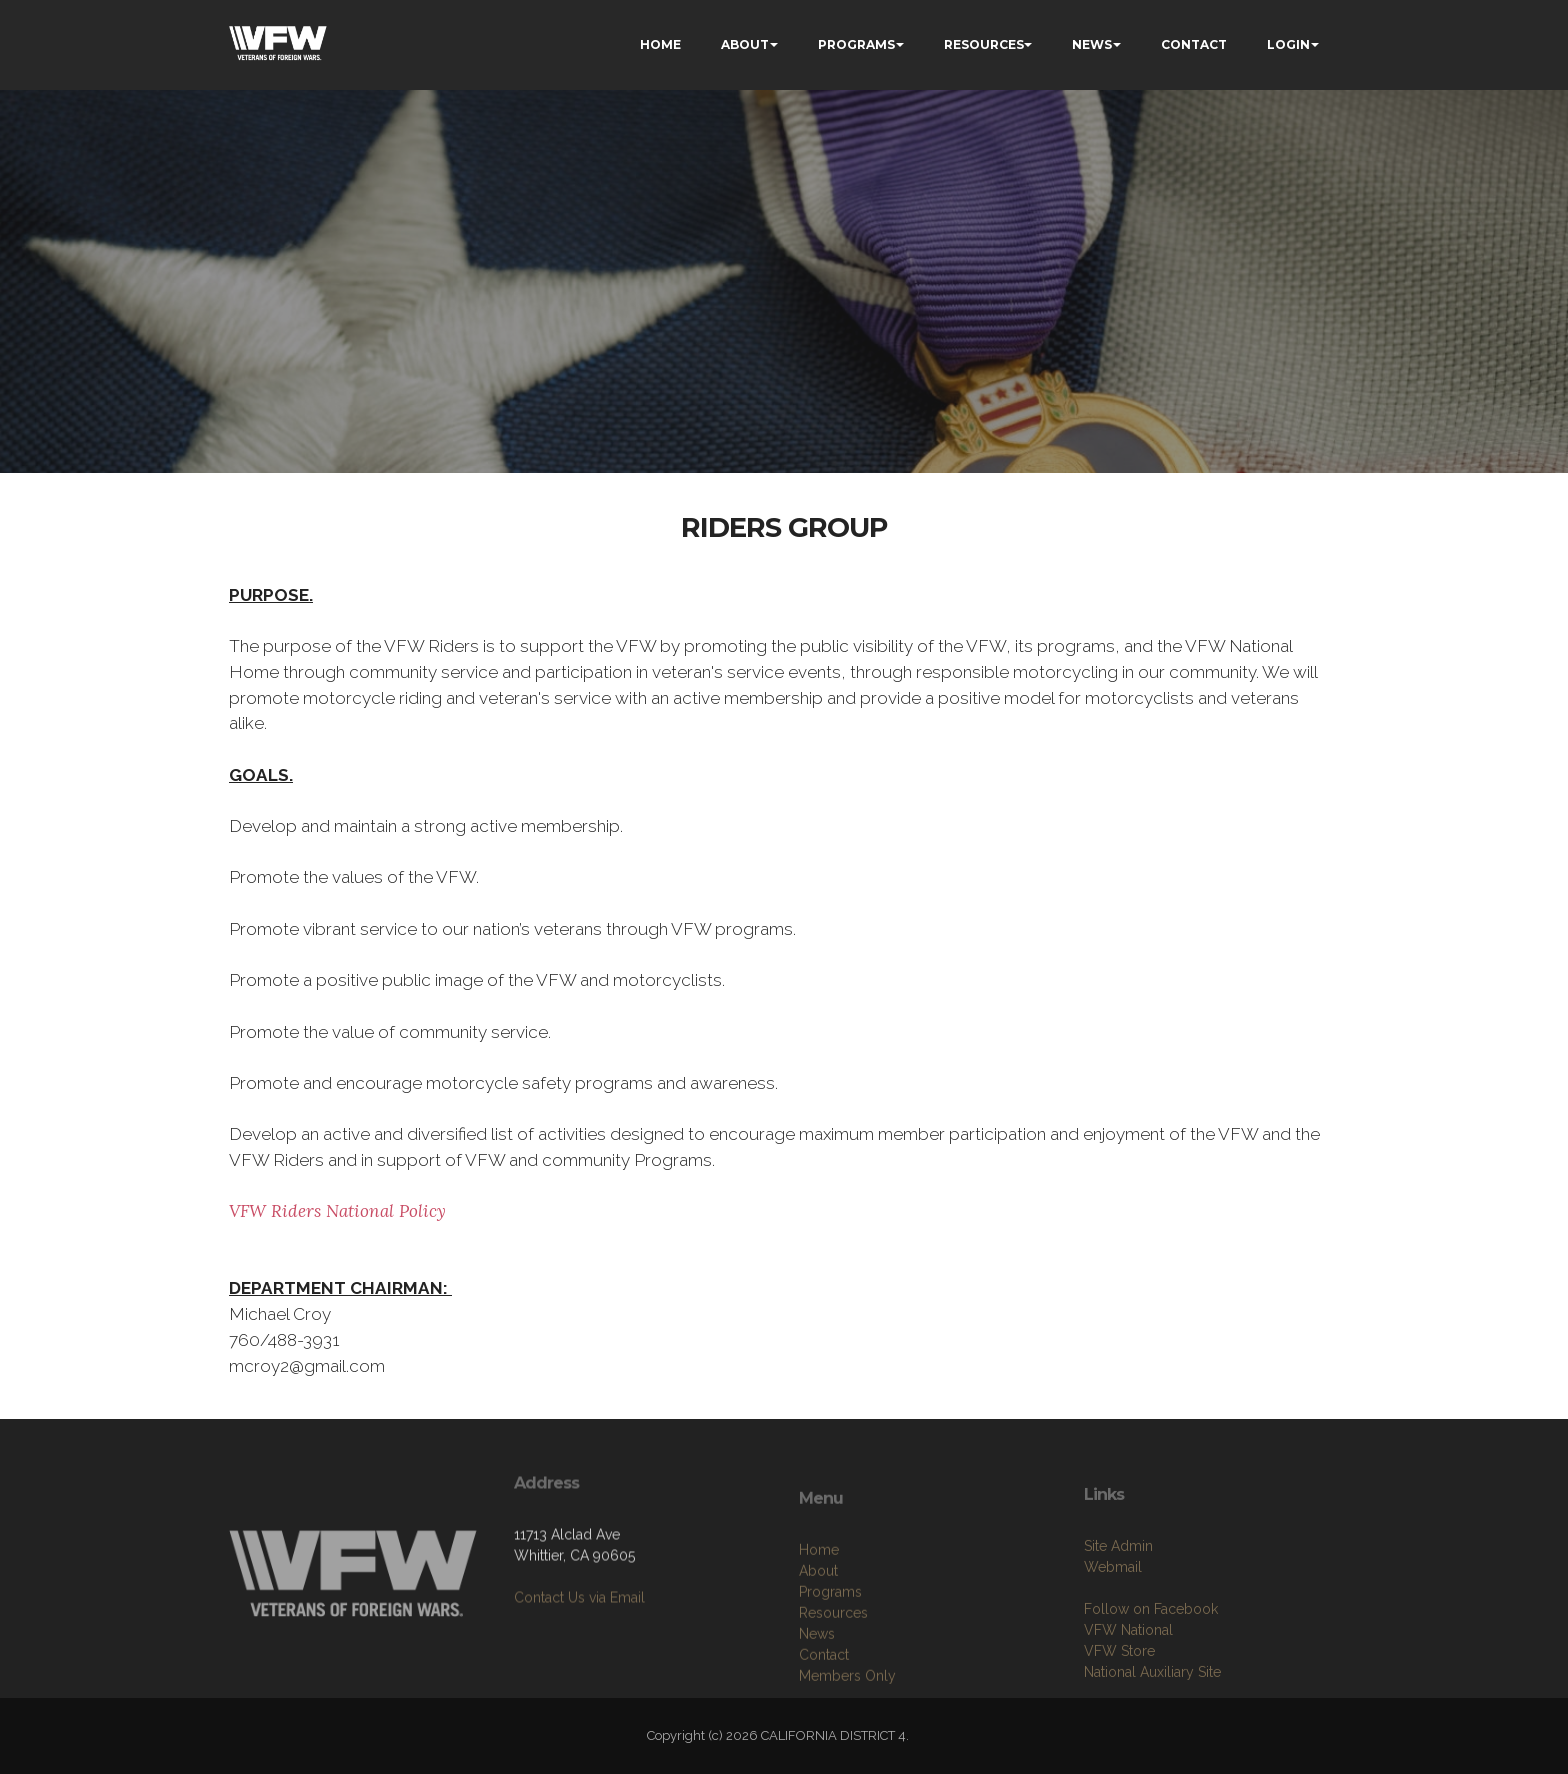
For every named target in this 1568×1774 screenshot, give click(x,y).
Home (819, 1624)
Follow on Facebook (1151, 1676)
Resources (833, 1687)
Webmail (1113, 1634)
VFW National (1128, 1697)
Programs (830, 1666)
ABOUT (745, 44)
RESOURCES (984, 44)
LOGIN (1288, 44)
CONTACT (1194, 44)
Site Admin (1118, 1613)
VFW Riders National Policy (337, 1211)
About (818, 1645)
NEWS (1092, 44)
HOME (660, 44)
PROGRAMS (856, 44)
